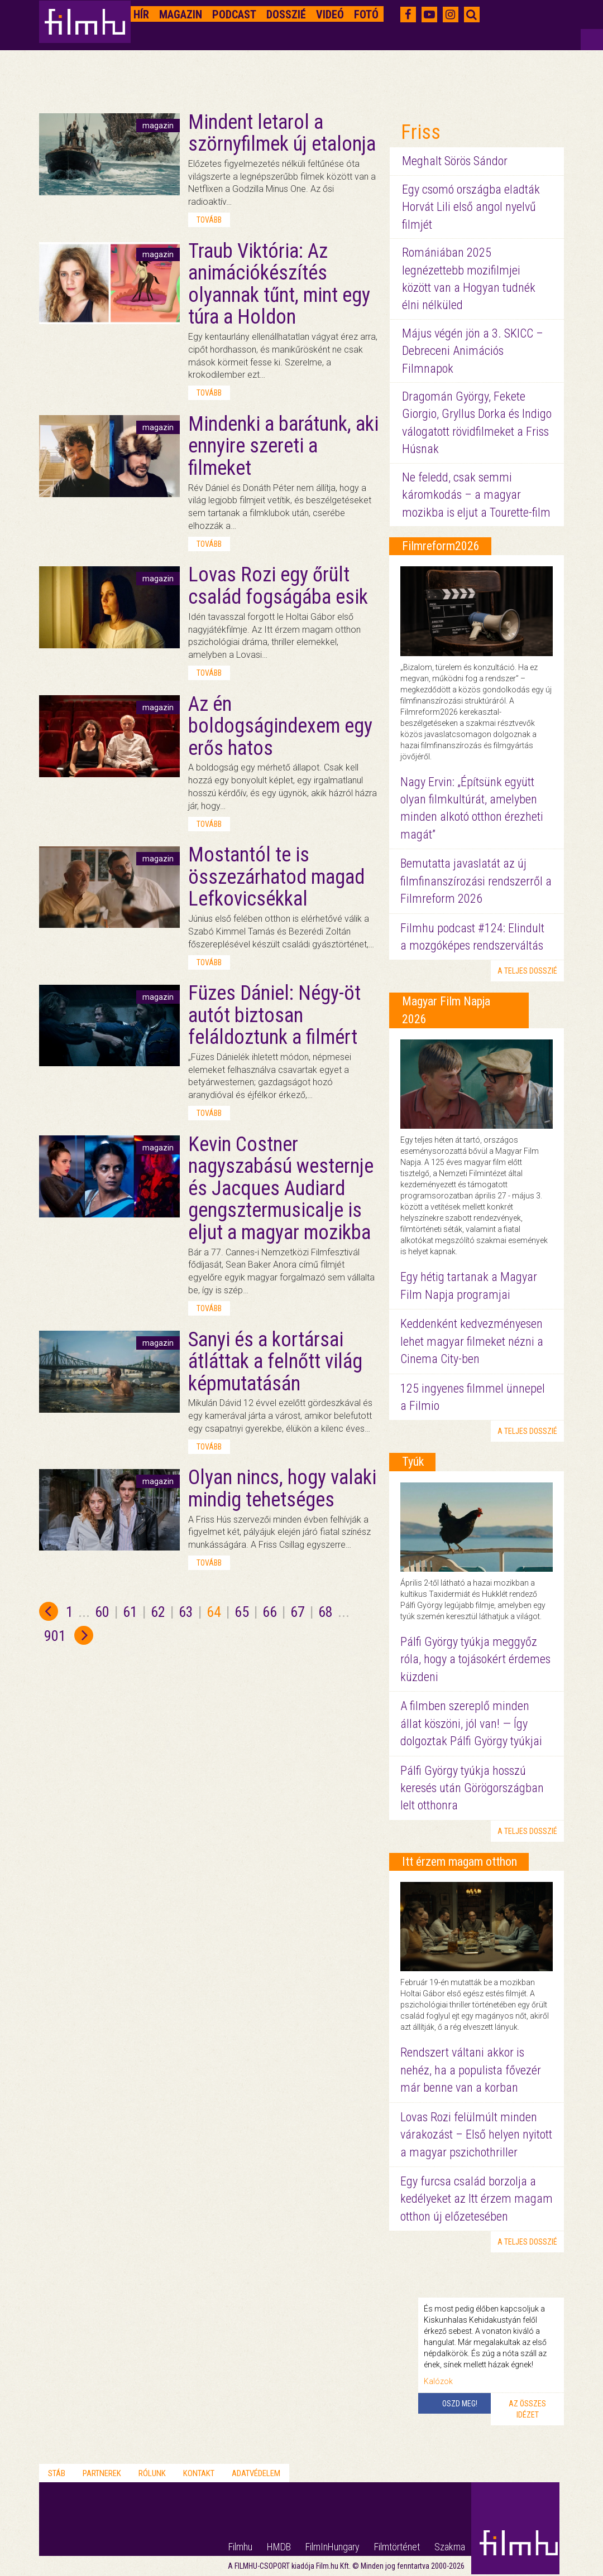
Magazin (180, 14)
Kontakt (198, 2473)
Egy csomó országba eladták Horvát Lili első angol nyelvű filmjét (471, 207)
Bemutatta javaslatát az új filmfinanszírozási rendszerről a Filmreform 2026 (476, 881)
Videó (330, 14)
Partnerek (102, 2473)
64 (214, 1612)
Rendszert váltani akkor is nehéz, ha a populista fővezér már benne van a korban (470, 2069)
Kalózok (438, 2381)
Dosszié (286, 14)
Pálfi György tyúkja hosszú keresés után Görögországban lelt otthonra (472, 1788)
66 (269, 1612)
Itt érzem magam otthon (459, 1862)
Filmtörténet (397, 2547)
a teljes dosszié (527, 970)
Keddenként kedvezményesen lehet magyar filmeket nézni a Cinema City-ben (471, 1341)
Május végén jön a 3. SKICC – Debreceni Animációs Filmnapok (472, 350)
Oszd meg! (459, 2403)
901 (55, 1636)
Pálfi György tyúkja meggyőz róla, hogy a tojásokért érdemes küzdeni (475, 1659)
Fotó (366, 14)
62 (158, 1612)
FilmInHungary (332, 2547)
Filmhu (240, 2547)
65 (241, 1612)
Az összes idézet (527, 2409)
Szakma (449, 2547)
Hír (141, 14)
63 (186, 1612)
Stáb (56, 2473)
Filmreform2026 (441, 546)
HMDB (279, 2547)
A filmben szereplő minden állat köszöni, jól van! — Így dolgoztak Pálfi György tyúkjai (471, 1723)
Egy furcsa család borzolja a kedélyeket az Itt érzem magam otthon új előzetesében (476, 2198)
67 (297, 1612)
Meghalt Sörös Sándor (455, 161)
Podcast (234, 14)
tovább (209, 219)
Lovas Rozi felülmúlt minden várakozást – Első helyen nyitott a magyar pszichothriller (476, 2134)
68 (325, 1612)
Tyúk (413, 1461)
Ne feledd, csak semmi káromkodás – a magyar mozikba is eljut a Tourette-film (476, 494)
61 (130, 1612)
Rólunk (152, 2473)
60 (102, 1612)
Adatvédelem (256, 2473)
